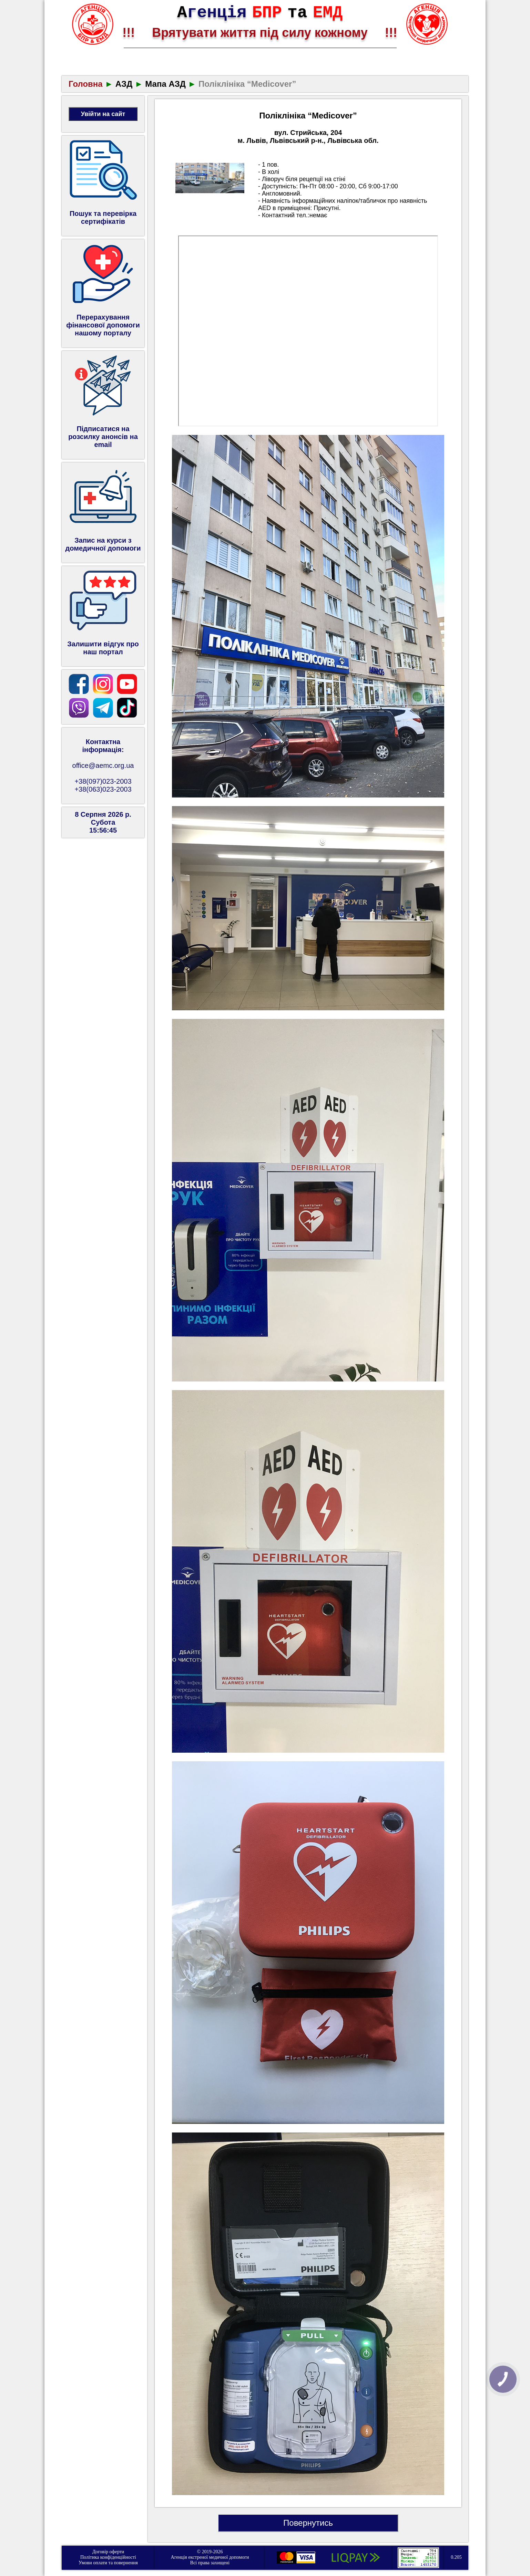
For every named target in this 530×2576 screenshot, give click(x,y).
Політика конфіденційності (108, 2557)
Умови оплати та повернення (108, 2562)
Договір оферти (108, 2551)
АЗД (123, 83)
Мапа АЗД (165, 83)
